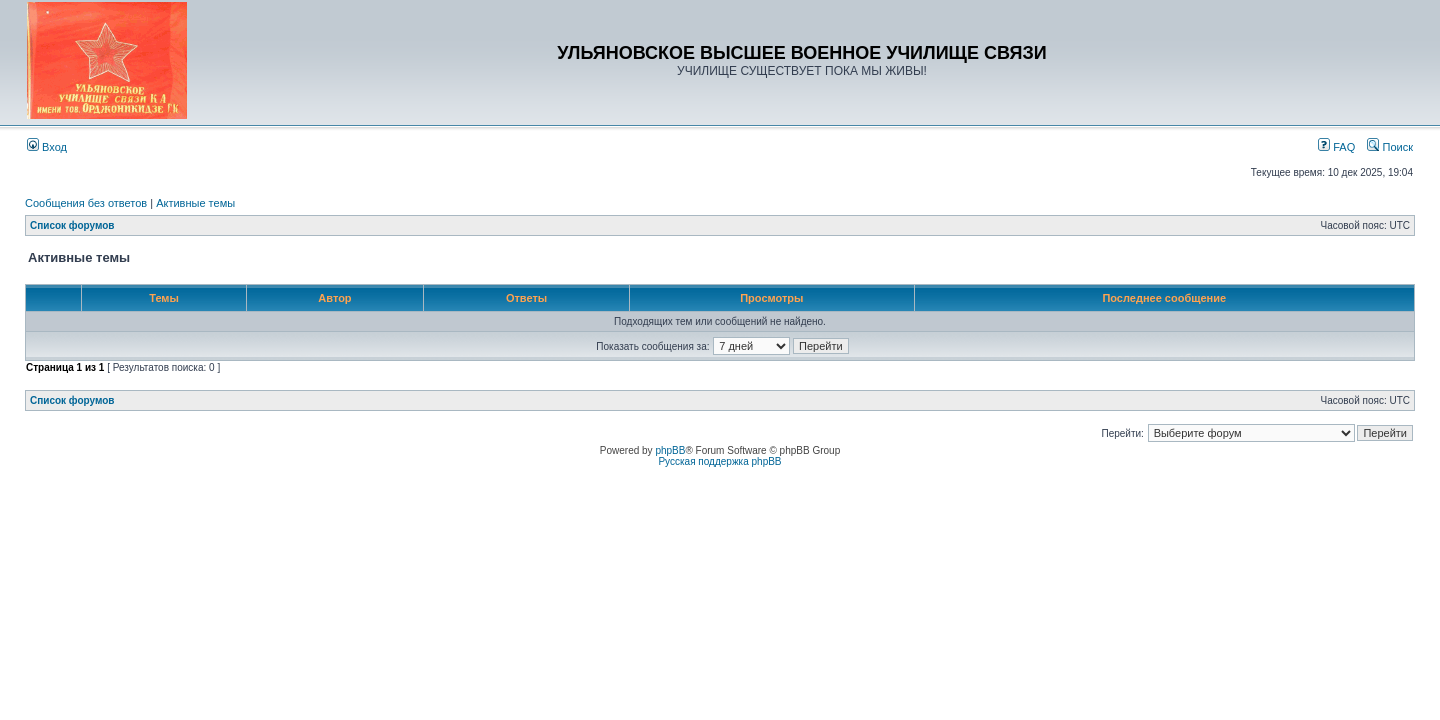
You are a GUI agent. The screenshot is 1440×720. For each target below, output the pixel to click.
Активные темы (195, 203)
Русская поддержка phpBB (719, 461)
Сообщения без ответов (86, 203)
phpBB (670, 450)
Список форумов (72, 225)
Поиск (1390, 147)
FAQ (1336, 147)
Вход (47, 147)
